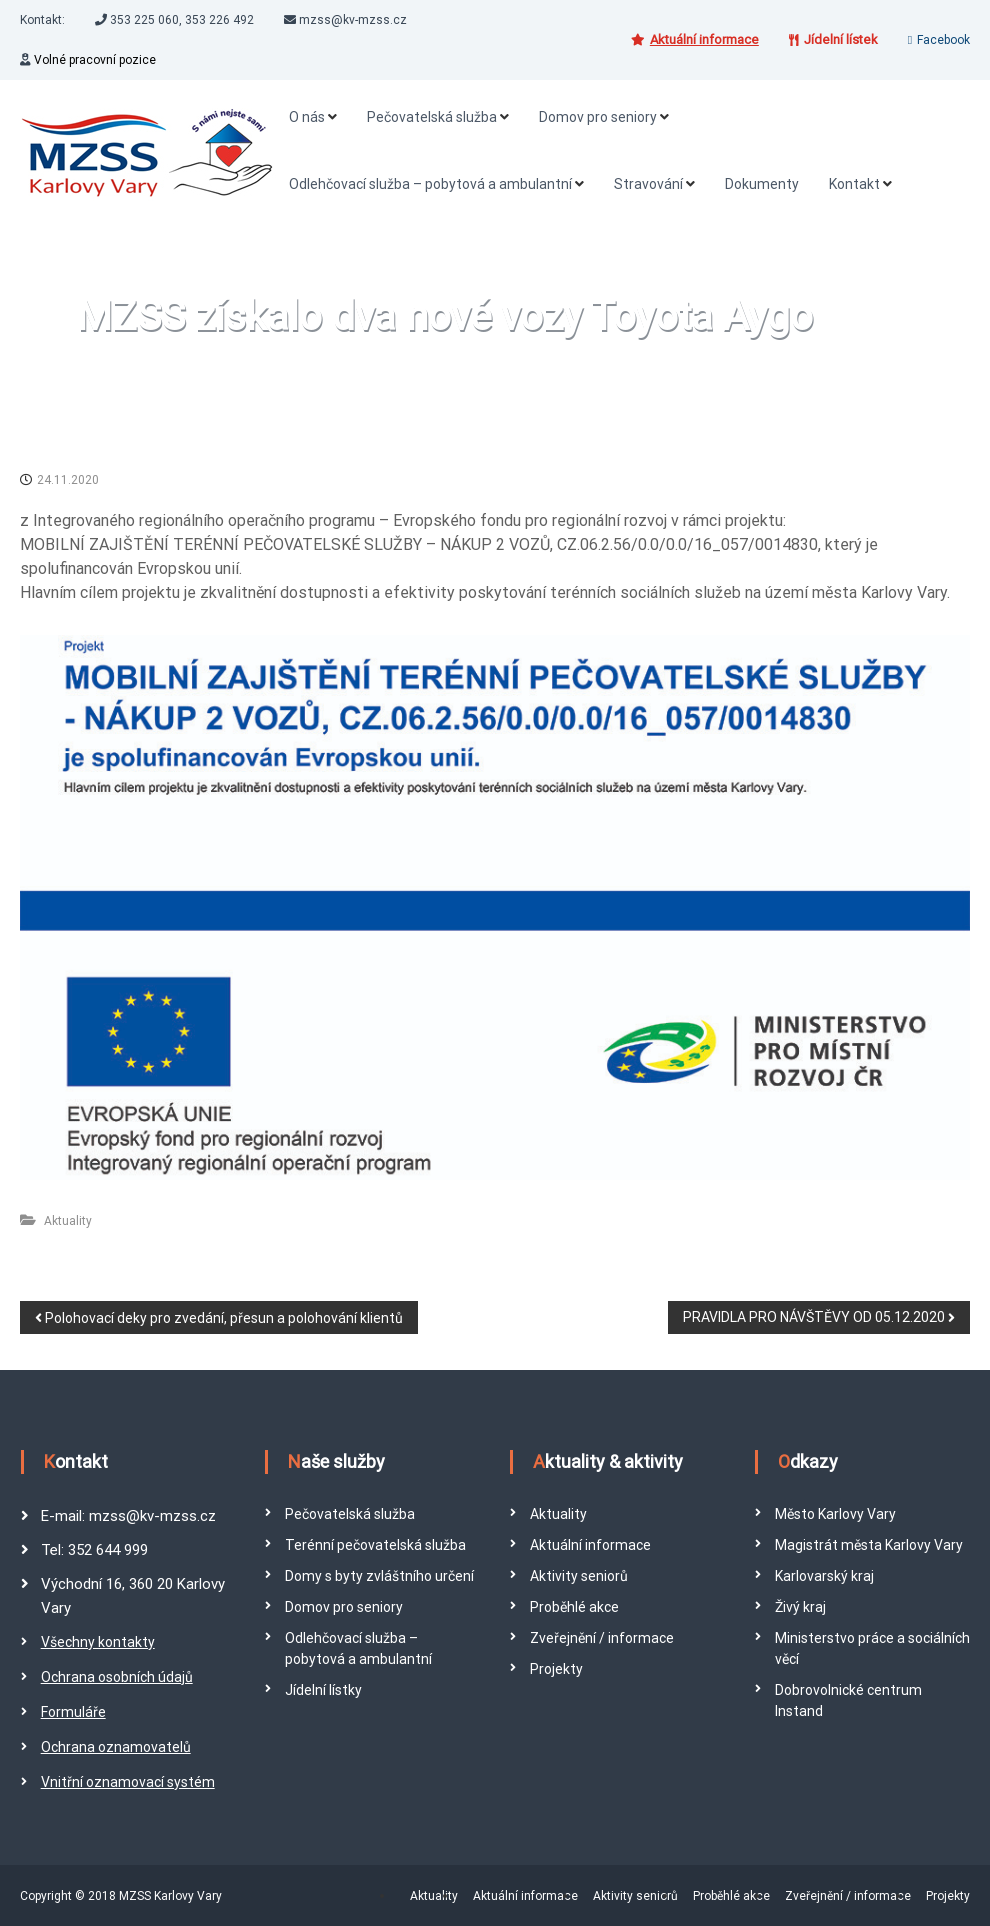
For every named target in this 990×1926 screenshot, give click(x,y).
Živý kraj (800, 1607)
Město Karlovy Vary (835, 1514)
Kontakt (854, 184)
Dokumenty (762, 184)
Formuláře (73, 1712)
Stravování (648, 184)
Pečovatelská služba (432, 117)
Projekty (556, 1669)
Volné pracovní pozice (95, 60)
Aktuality (68, 1221)
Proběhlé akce (574, 1607)
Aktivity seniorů (579, 1576)
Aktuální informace (590, 1545)
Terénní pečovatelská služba (375, 1545)
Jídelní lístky (323, 1690)
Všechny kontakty (98, 1642)
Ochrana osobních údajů (117, 1677)
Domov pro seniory (598, 117)
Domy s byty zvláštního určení (379, 1576)
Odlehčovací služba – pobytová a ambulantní (430, 184)
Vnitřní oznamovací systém (128, 1782)
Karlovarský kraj (824, 1576)
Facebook (943, 40)
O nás (307, 117)
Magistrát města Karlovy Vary (869, 1545)
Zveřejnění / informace (602, 1638)
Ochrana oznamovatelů (116, 1747)
